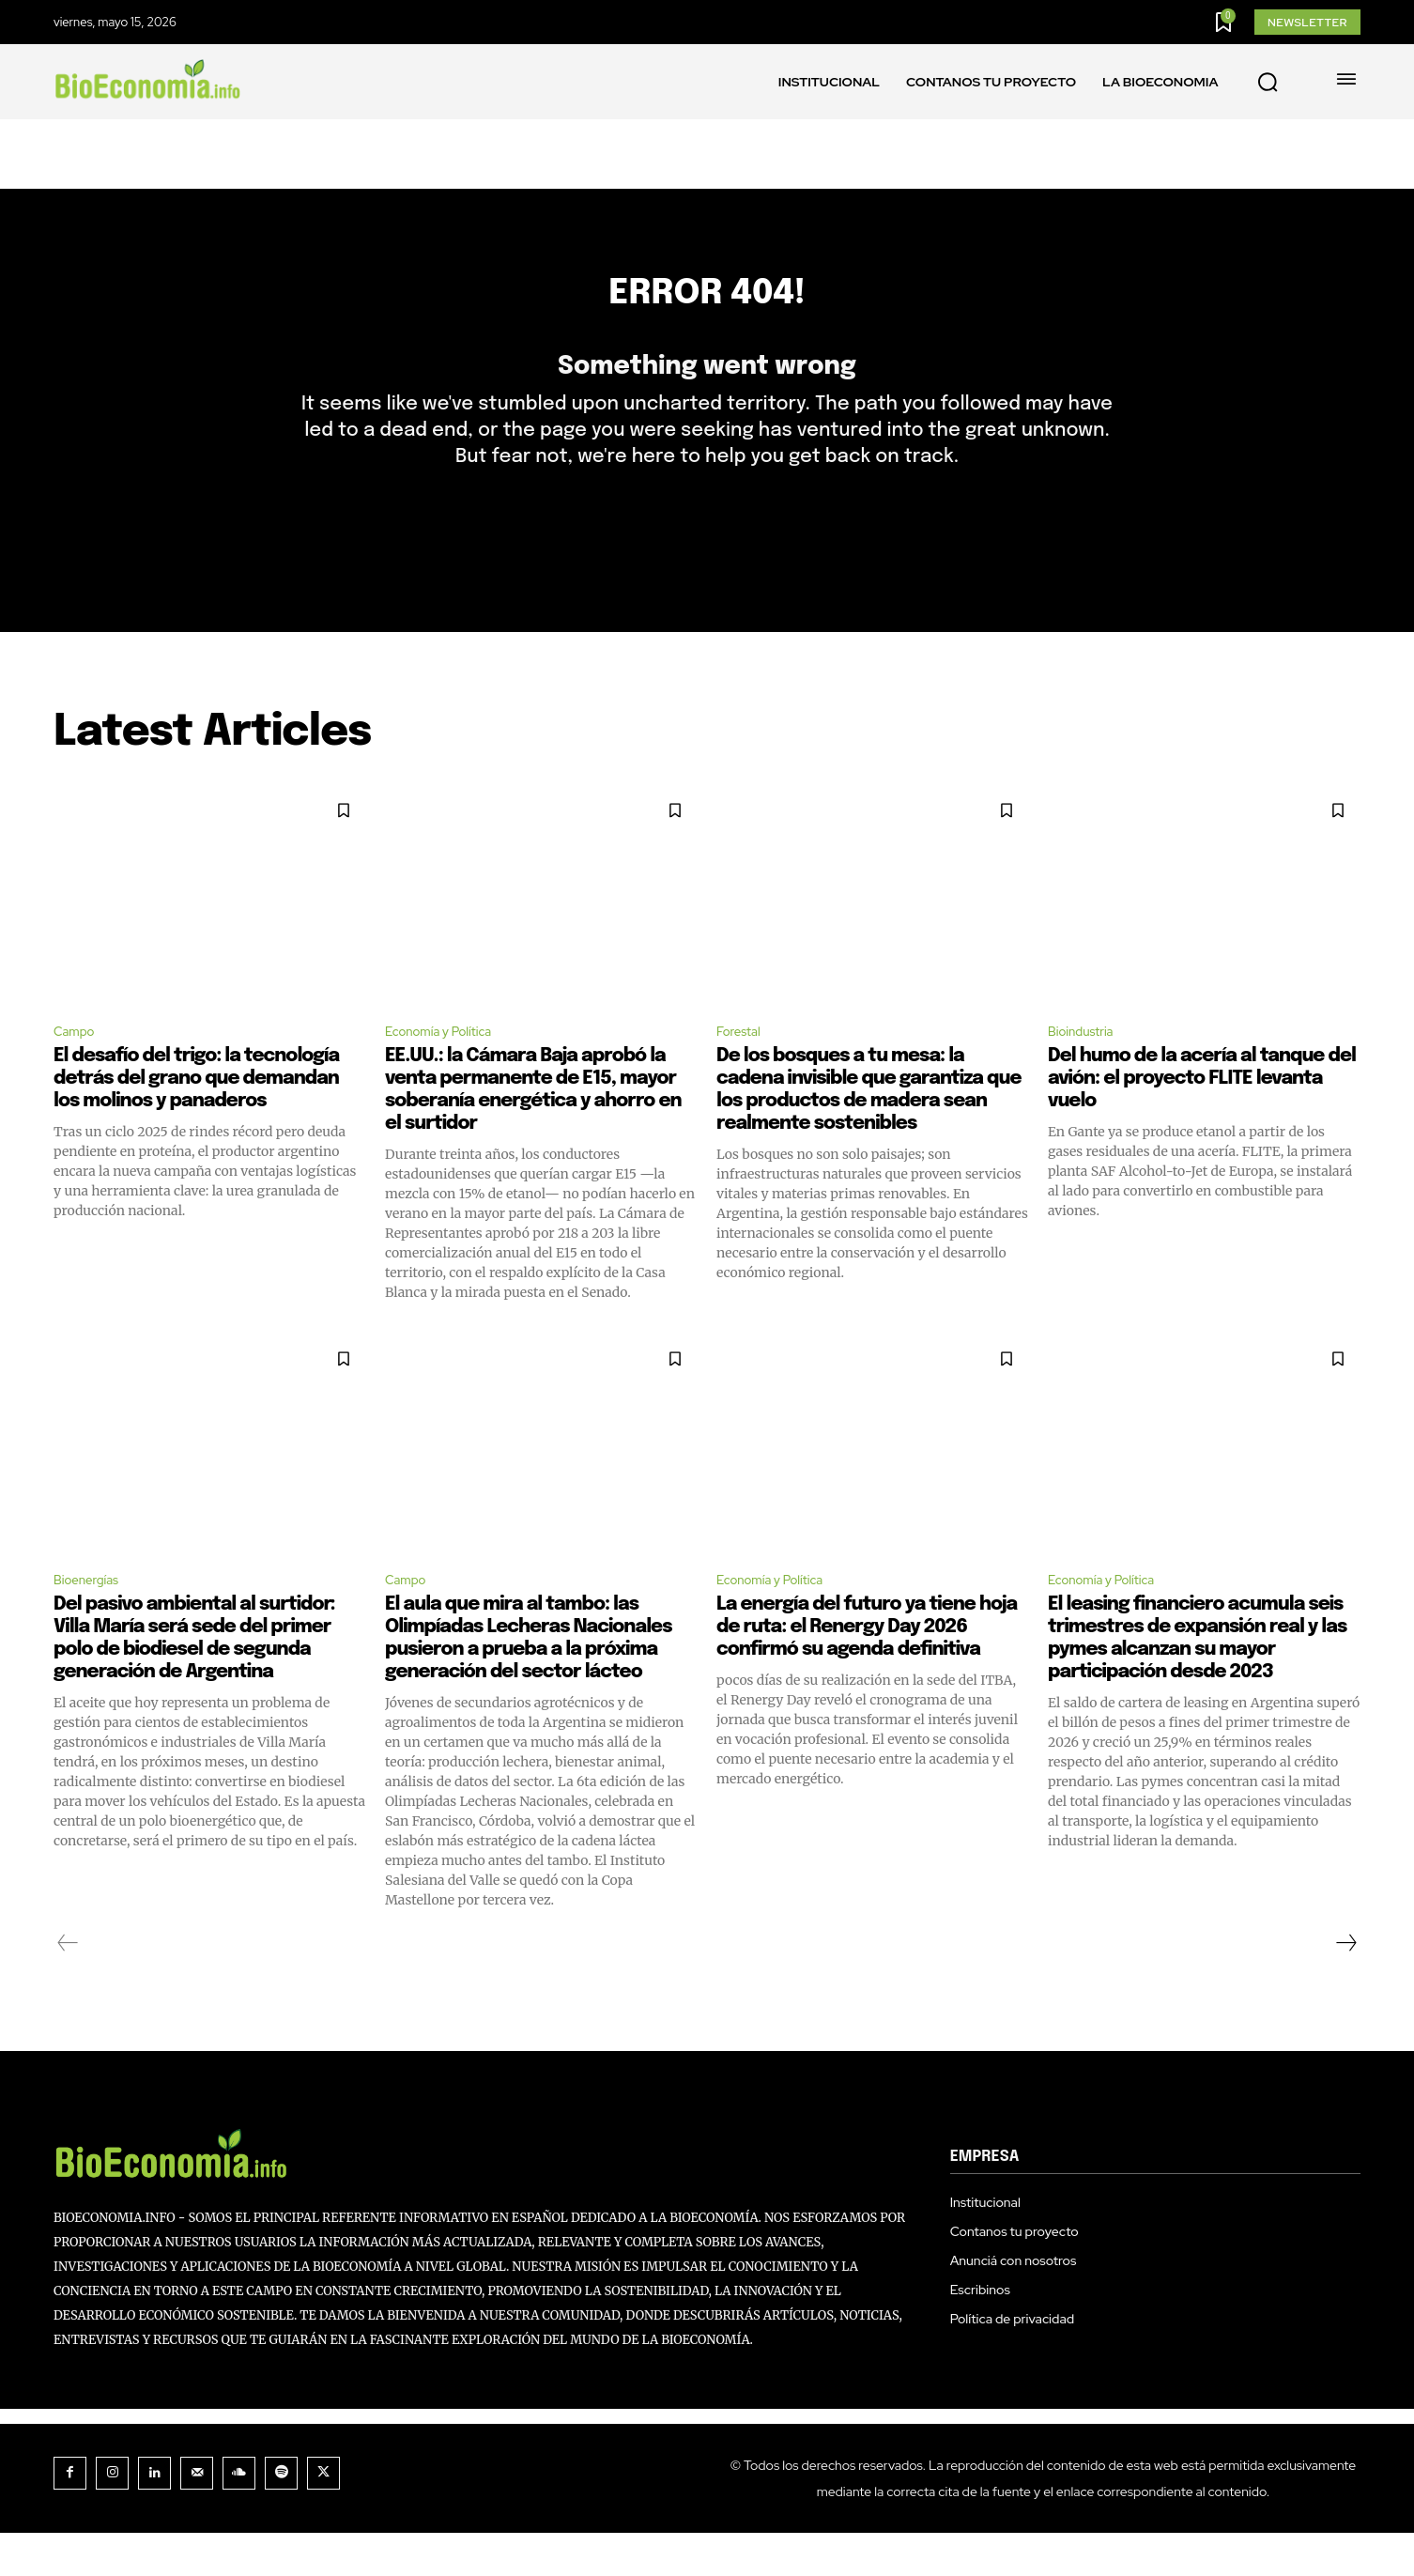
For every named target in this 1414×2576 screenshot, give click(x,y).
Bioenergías (93, 1620)
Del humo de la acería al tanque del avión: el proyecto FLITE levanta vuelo (1202, 1117)
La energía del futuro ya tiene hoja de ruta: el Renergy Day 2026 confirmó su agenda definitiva (866, 1670)
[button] (1267, 82)
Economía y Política (450, 1068)
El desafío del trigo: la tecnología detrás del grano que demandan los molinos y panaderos (196, 1117)
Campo (78, 1068)
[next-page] (1345, 1986)
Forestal (743, 1068)
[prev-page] (68, 1986)
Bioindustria (1088, 1068)
